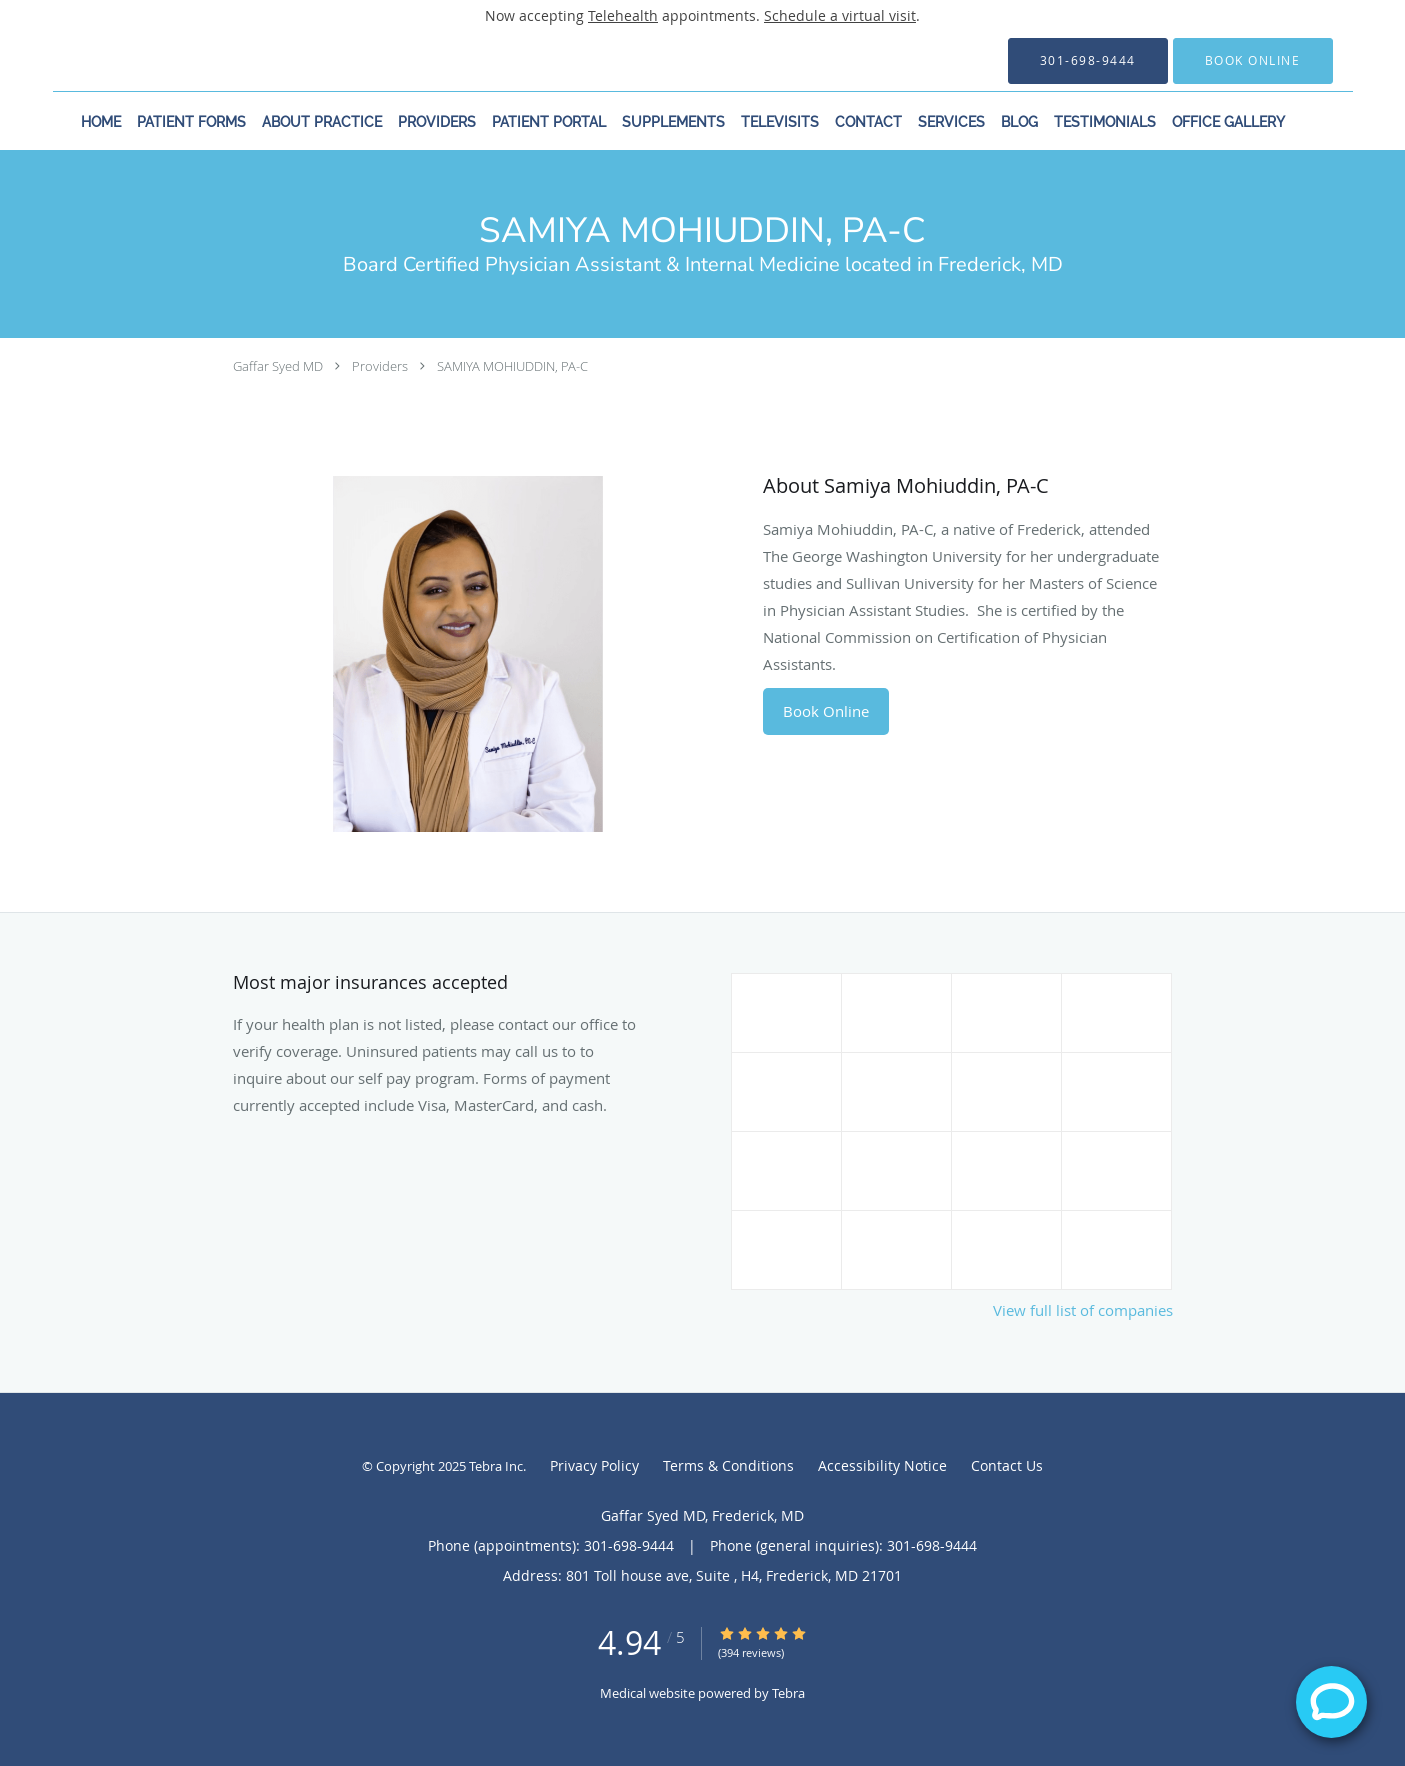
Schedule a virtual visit (840, 15)
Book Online (826, 711)
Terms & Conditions (728, 1465)
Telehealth (623, 15)
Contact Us (1007, 1465)
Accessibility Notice (882, 1465)
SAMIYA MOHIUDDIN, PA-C (512, 366)
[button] (1253, 61)
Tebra (788, 1693)
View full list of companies (1083, 1310)
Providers (380, 366)
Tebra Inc (496, 1466)
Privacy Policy (594, 1465)
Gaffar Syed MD (278, 366)
